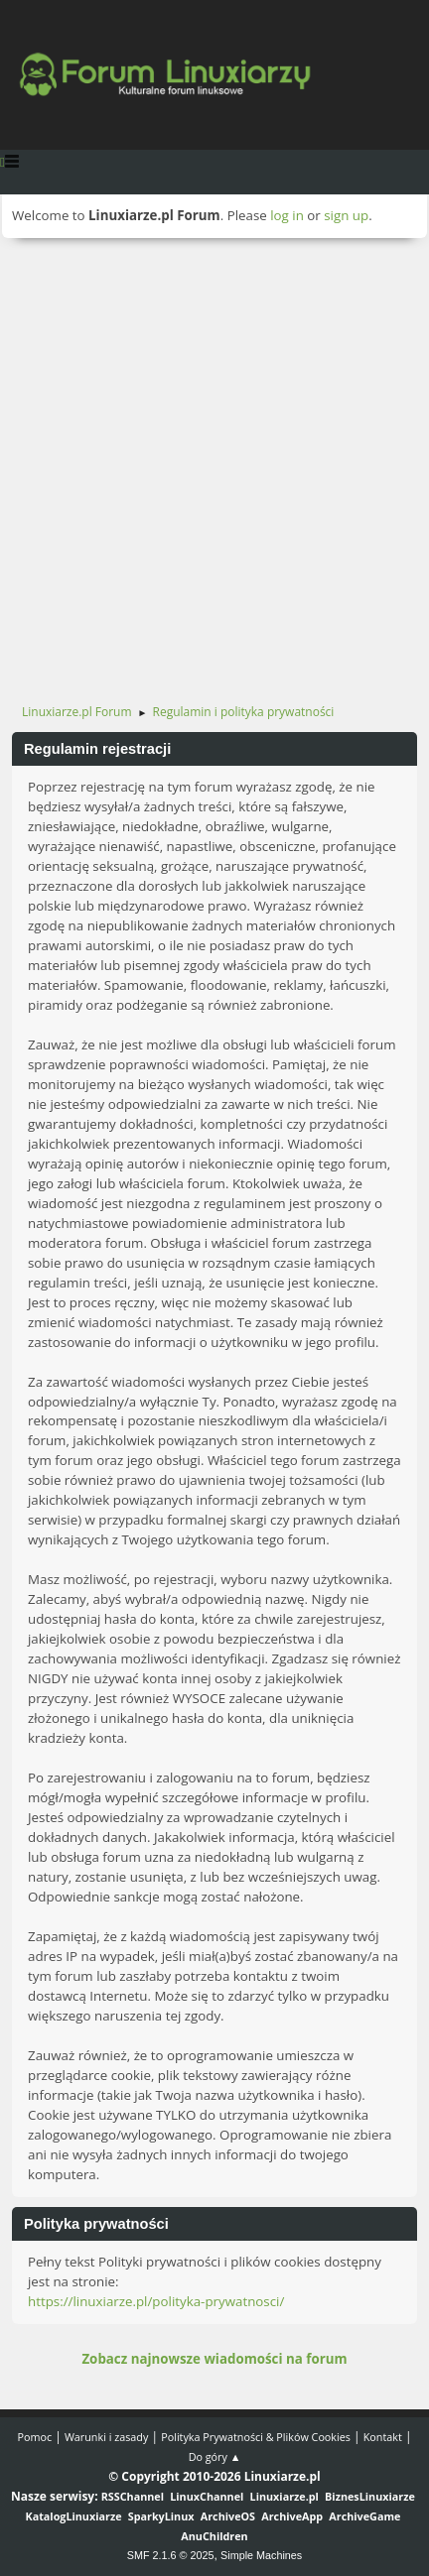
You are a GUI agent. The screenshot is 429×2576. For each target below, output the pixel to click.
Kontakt (382, 2436)
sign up (346, 215)
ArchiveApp (292, 2516)
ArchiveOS (228, 2516)
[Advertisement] (214, 462)
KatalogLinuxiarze (73, 2516)
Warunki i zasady (106, 2436)
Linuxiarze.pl (284, 2496)
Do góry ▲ (215, 2456)
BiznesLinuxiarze (370, 2496)
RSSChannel (132, 2496)
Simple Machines (261, 2555)
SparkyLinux (161, 2516)
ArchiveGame (364, 2516)
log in (287, 215)
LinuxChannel (206, 2496)
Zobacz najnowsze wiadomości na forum (214, 2359)
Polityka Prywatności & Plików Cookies (256, 2436)
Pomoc (34, 2436)
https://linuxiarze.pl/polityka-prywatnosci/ (156, 2301)
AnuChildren (214, 2535)
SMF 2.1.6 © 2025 (170, 2555)
